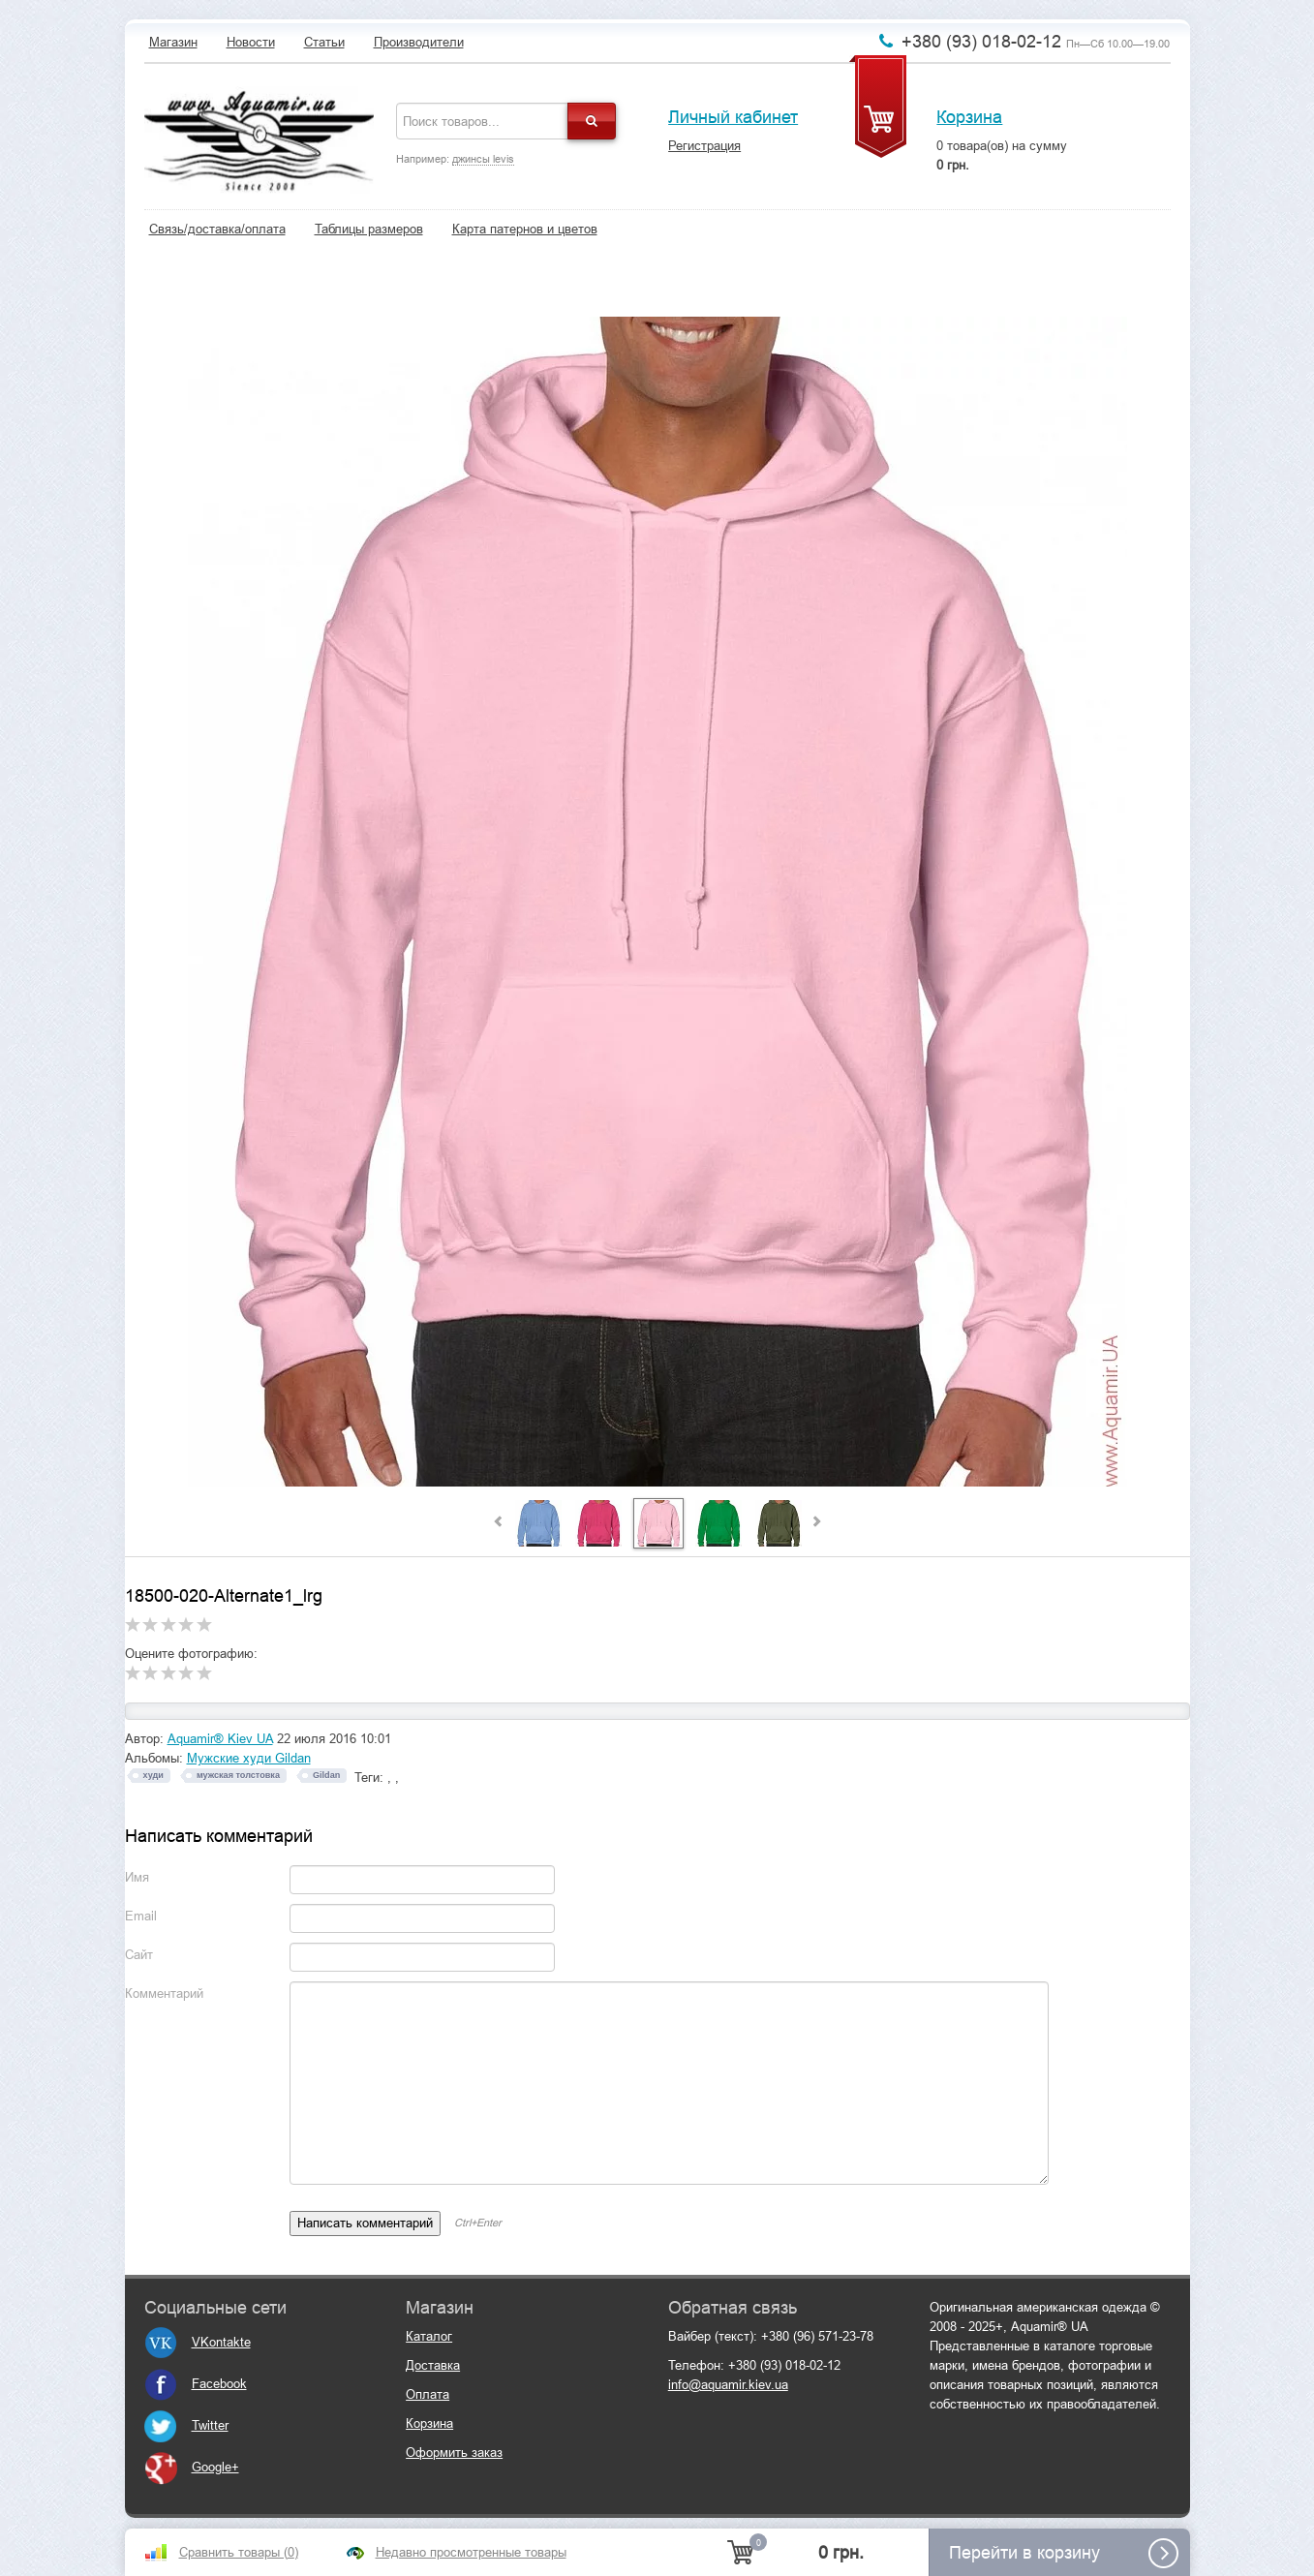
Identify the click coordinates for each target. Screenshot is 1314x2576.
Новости (251, 42)
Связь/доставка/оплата (217, 229)
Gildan (326, 1775)
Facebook (195, 2384)
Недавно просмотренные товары (471, 2552)
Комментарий (164, 1993)
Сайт (139, 1954)
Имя (137, 1877)
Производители (419, 42)
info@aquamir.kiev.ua (728, 2384)
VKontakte (197, 2342)
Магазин (173, 42)
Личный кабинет (733, 117)
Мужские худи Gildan (249, 1758)
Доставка (433, 2365)
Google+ (191, 2467)
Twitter (186, 2425)
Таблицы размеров (369, 229)
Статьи (324, 42)
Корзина (969, 117)
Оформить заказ (454, 2452)
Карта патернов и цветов (524, 229)
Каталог (429, 2336)
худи (153, 1775)
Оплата (427, 2394)
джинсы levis (483, 159)
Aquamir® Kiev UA (220, 1739)
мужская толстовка (238, 1775)
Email (141, 1916)
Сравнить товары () (238, 2552)
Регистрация (704, 145)
